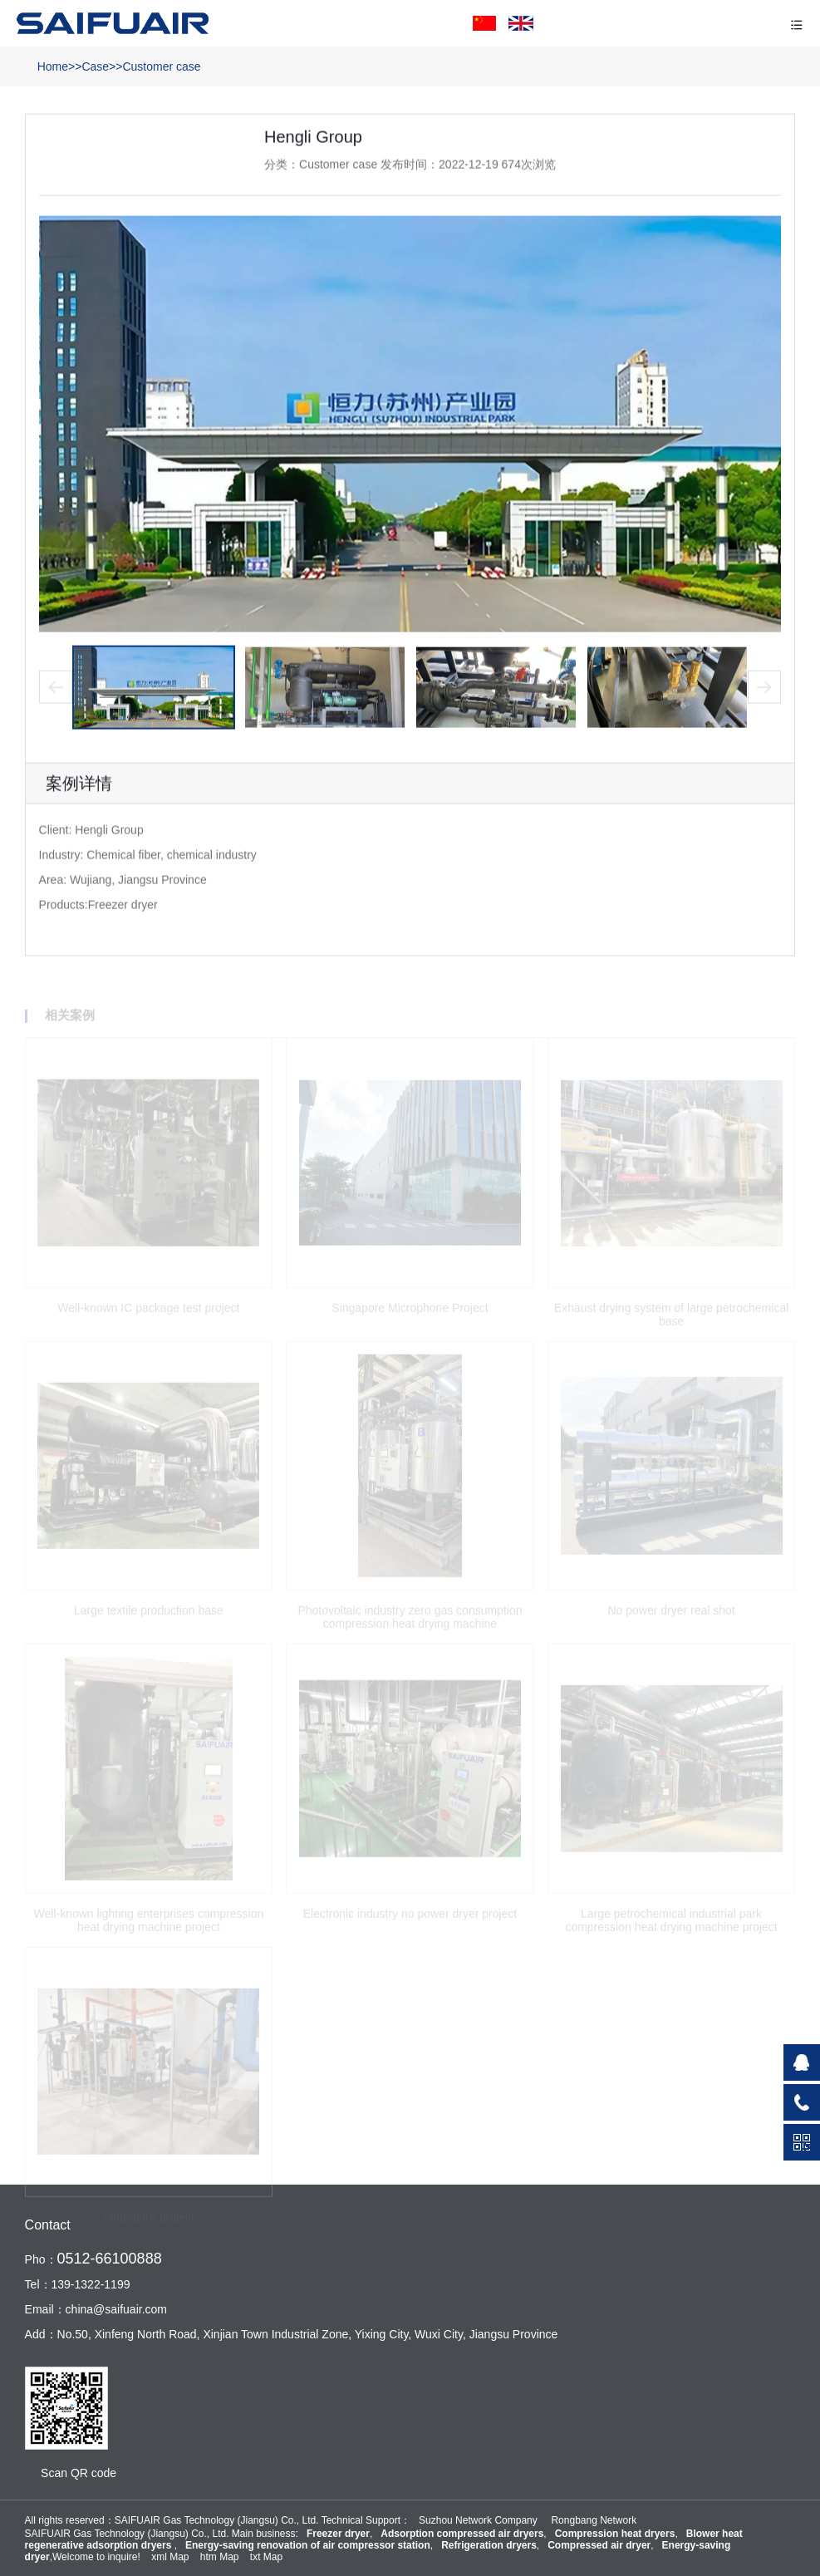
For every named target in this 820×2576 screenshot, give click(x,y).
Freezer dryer (338, 2533)
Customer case (161, 66)
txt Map (266, 2557)
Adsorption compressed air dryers (462, 2533)
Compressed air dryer (599, 2545)
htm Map (219, 2557)
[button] (55, 690)
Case (95, 66)
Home (52, 66)
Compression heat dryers (615, 2533)
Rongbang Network (593, 2520)
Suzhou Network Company (478, 2520)
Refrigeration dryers (489, 2545)
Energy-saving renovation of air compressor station (307, 2545)
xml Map (170, 2557)
